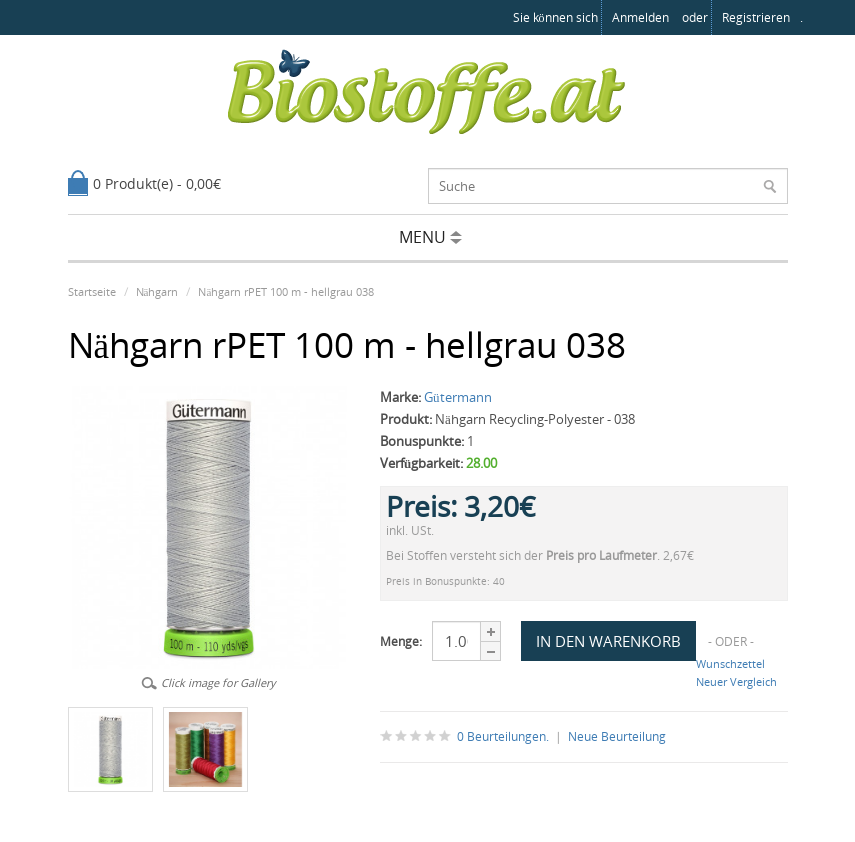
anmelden (640, 17)
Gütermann (458, 397)
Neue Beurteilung (617, 736)
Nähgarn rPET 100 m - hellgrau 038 (286, 291)
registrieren (756, 17)
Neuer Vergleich (736, 681)
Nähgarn (157, 291)
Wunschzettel (730, 663)
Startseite (92, 291)
